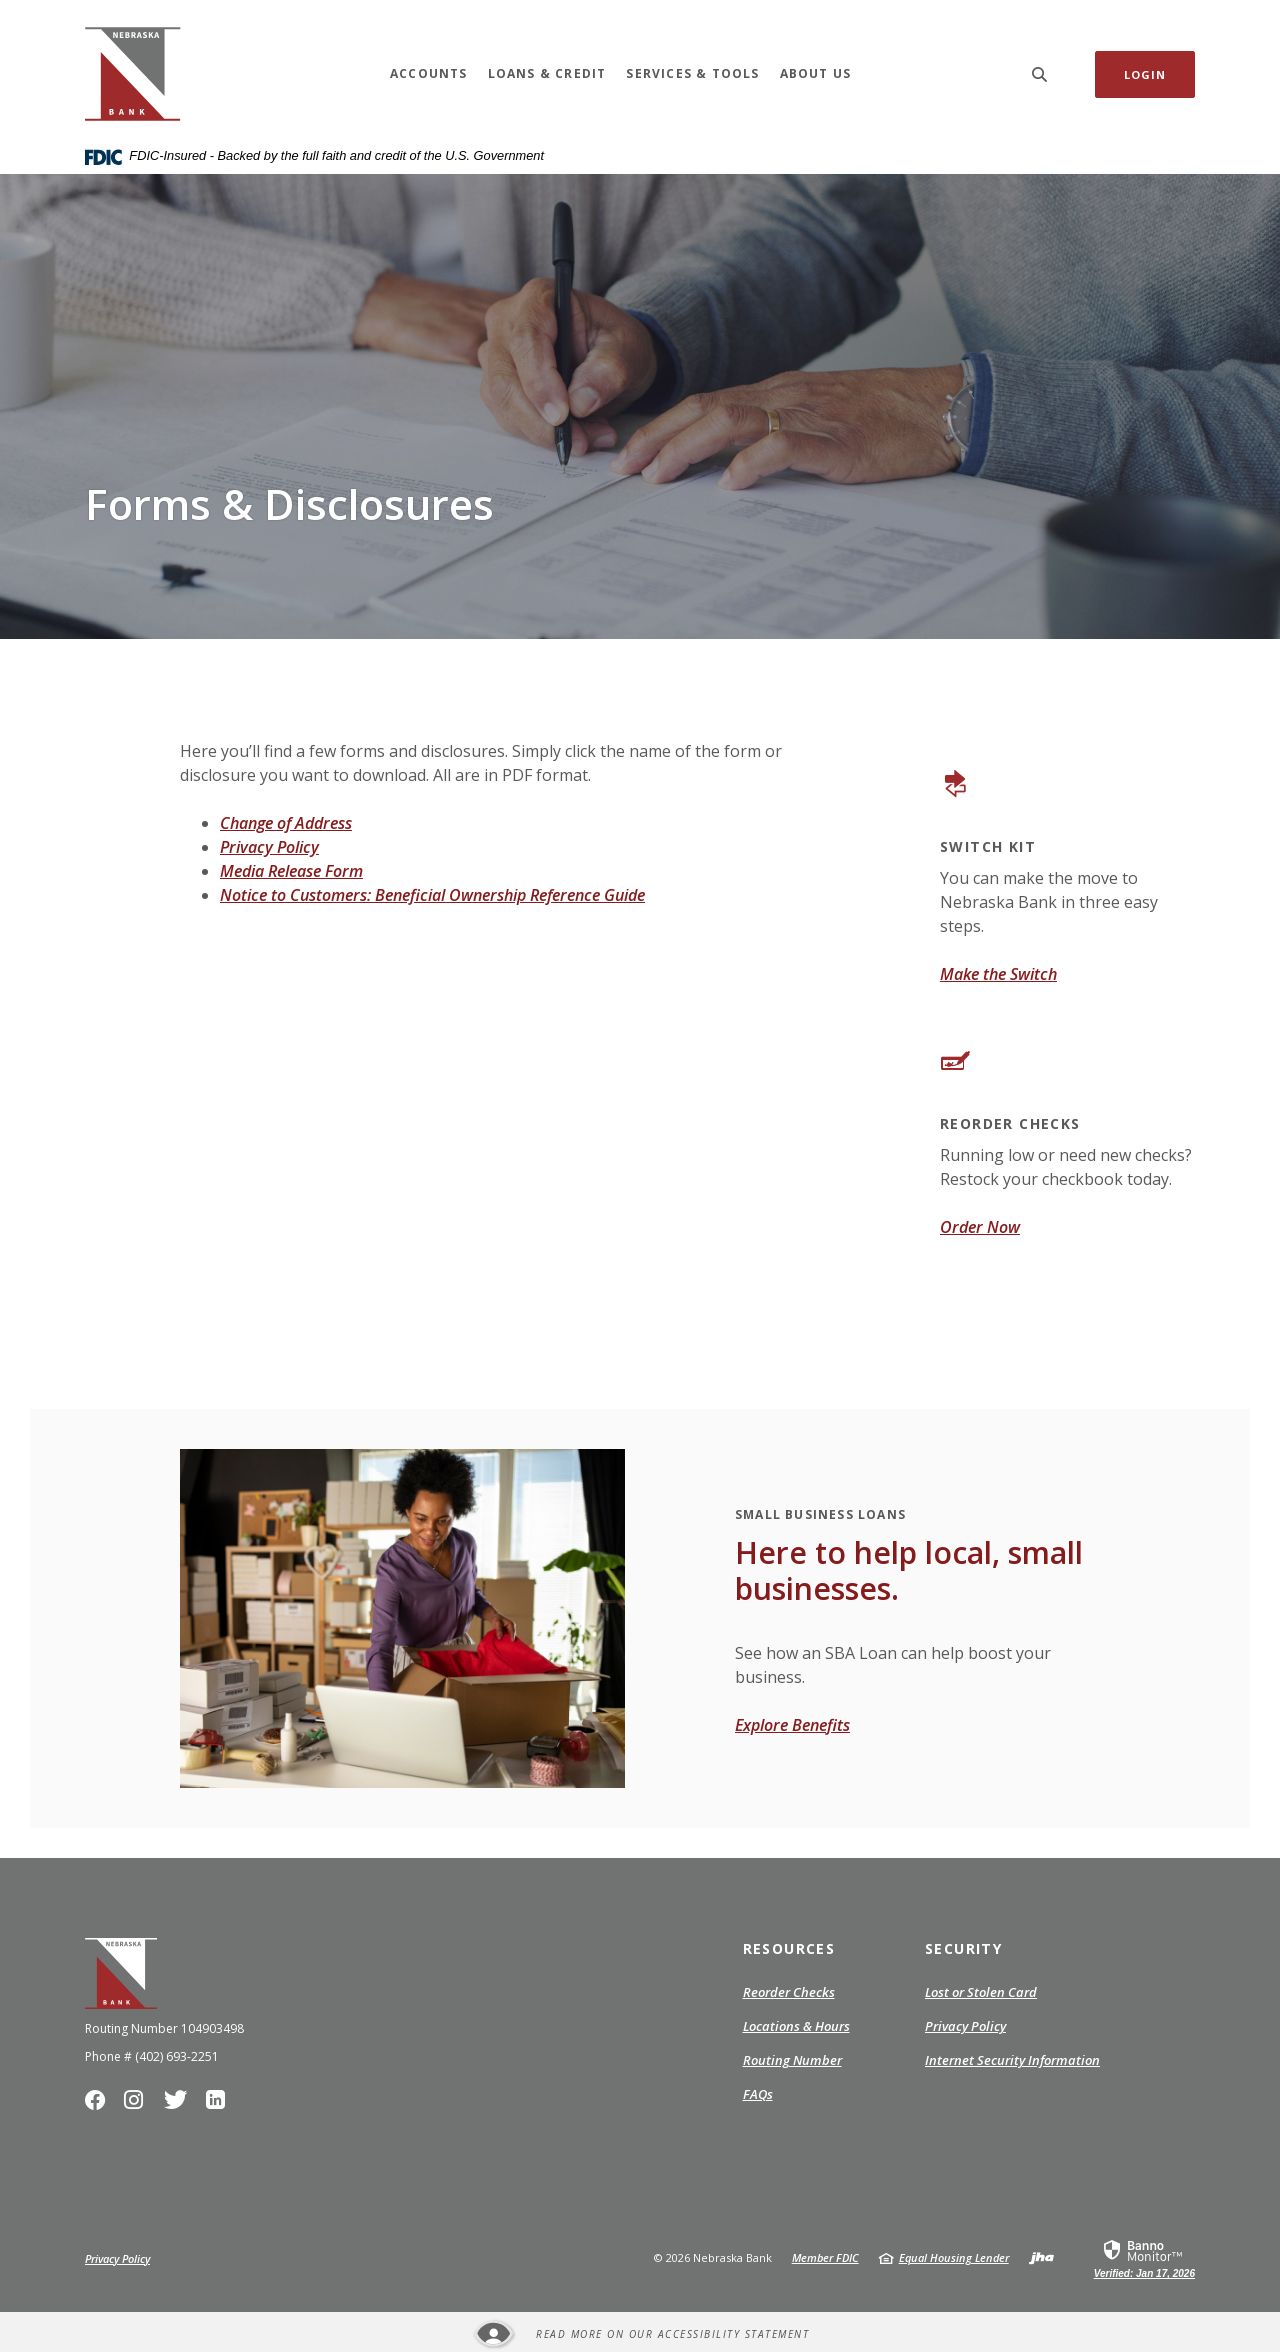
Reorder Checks (789, 1993)
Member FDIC (825, 2257)
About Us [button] (816, 73)
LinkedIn (219, 2105)
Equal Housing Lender (954, 2257)
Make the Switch (998, 974)
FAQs (758, 2094)
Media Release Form (291, 871)
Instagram (138, 2105)
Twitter (179, 2105)
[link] (1144, 2258)
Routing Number (792, 2060)
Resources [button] (789, 1948)
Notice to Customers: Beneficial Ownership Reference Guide (432, 895)
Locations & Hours (796, 2026)
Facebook (99, 2105)
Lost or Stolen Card (981, 1992)
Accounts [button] (429, 73)
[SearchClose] (1040, 74)
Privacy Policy (269, 847)
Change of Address (286, 823)
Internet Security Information (1012, 2060)
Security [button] (963, 1948)
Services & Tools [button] (692, 73)
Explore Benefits (792, 1725)
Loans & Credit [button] (547, 73)
